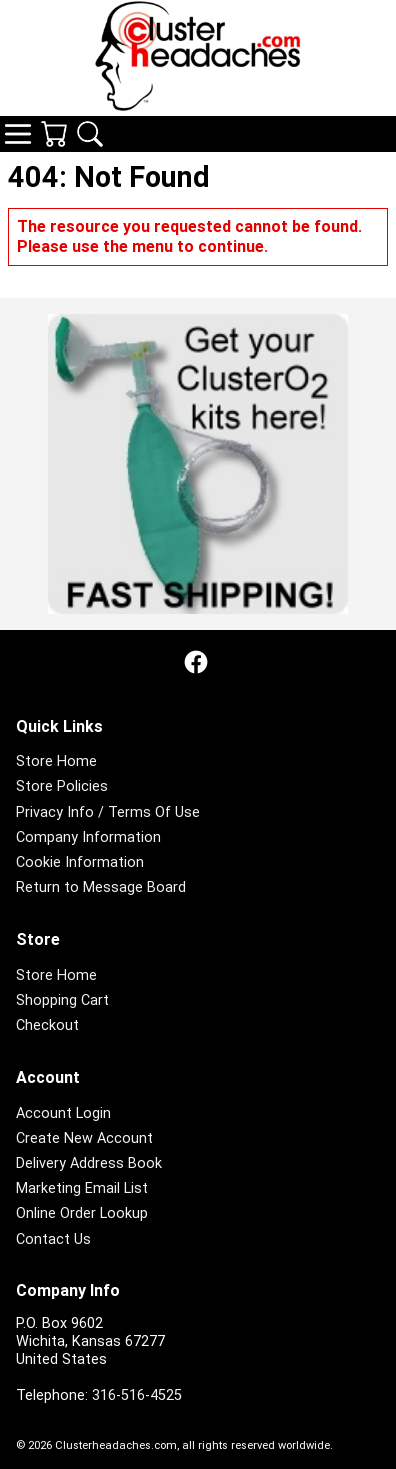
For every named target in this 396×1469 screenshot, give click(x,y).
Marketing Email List (82, 1188)
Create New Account (84, 1138)
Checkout (47, 1025)
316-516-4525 (137, 1395)
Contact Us (53, 1239)
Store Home (56, 761)
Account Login (63, 1113)
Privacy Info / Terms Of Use (108, 812)
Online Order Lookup (82, 1213)
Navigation (18, 134)
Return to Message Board (101, 887)
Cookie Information (80, 862)
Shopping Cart (62, 1000)
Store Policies (62, 786)
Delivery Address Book (89, 1163)
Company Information (88, 837)
